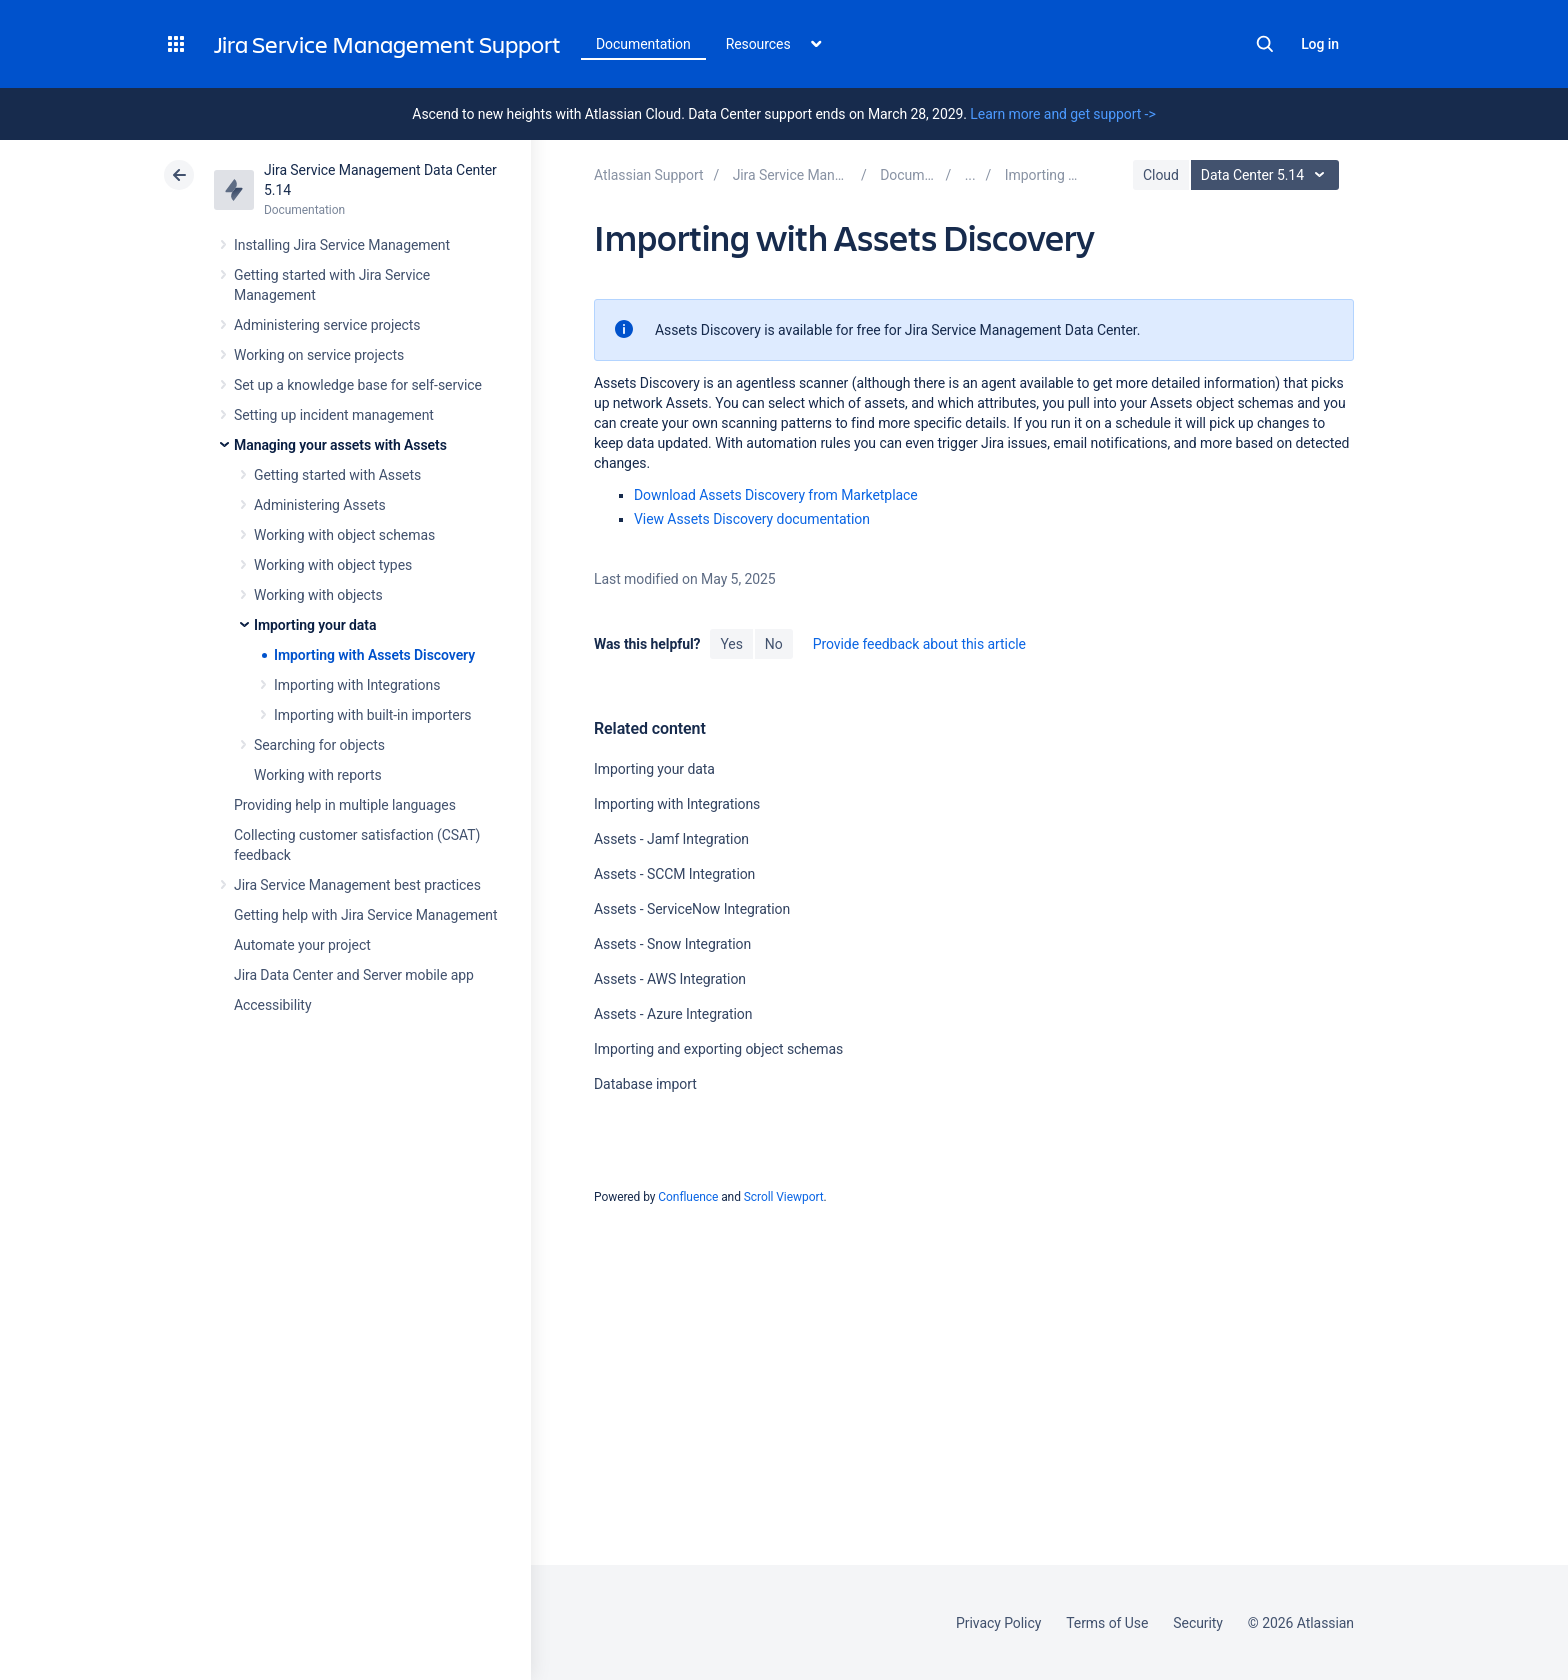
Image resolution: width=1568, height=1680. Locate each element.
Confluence (688, 1197)
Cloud (1161, 175)
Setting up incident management (334, 415)
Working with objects (318, 595)
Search (1265, 44)
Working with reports (318, 775)
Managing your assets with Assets (340, 445)
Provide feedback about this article (919, 644)
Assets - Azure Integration (673, 1014)
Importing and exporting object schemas (718, 1049)
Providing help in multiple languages (345, 805)
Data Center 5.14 (1267, 175)
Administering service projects (327, 325)
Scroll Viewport (784, 1197)
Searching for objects (319, 745)
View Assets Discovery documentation (752, 519)
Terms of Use (1107, 1623)
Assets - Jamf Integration (671, 839)
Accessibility (272, 1005)
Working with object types (333, 565)
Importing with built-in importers (372, 715)
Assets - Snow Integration (672, 944)
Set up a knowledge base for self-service (358, 385)
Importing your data (315, 625)
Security (1198, 1623)
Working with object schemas (344, 535)
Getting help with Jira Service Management (365, 915)
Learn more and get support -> (1062, 114)
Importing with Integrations (357, 685)
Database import (645, 1084)
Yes (731, 644)
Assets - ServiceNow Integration (692, 909)
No (774, 644)
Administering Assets (320, 505)
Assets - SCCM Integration (674, 874)
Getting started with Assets (337, 475)
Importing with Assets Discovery (374, 655)
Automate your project (302, 945)
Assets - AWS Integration (670, 979)
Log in (1320, 44)
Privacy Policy (998, 1623)
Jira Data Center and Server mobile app (354, 975)
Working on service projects (319, 355)
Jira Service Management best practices (357, 885)
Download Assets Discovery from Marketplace (776, 495)
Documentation (643, 44)
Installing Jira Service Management (342, 245)
